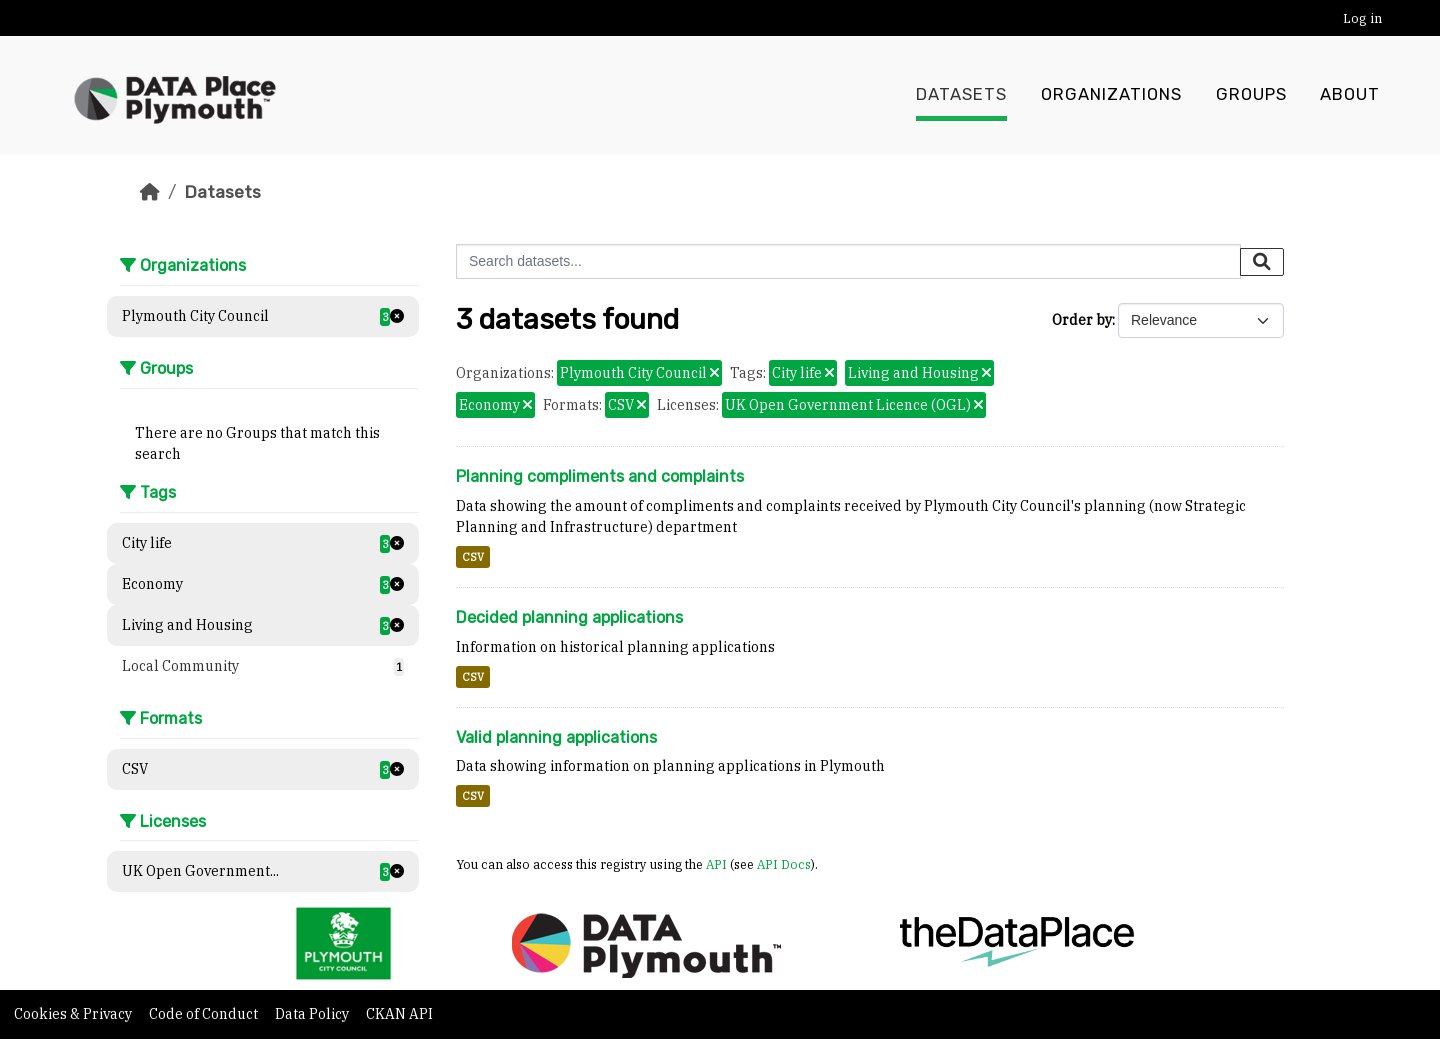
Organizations (1111, 95)
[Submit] (1262, 262)
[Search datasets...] (848, 261)
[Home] (150, 192)
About (1350, 95)
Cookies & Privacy (74, 1014)
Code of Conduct (205, 1014)
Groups (1251, 95)
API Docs (784, 864)
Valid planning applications (556, 737)
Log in (1362, 18)
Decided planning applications (569, 617)
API (716, 864)
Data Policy (313, 1014)
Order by (1082, 320)
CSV (473, 557)
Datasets (961, 95)
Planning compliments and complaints (600, 476)
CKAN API (399, 1014)
